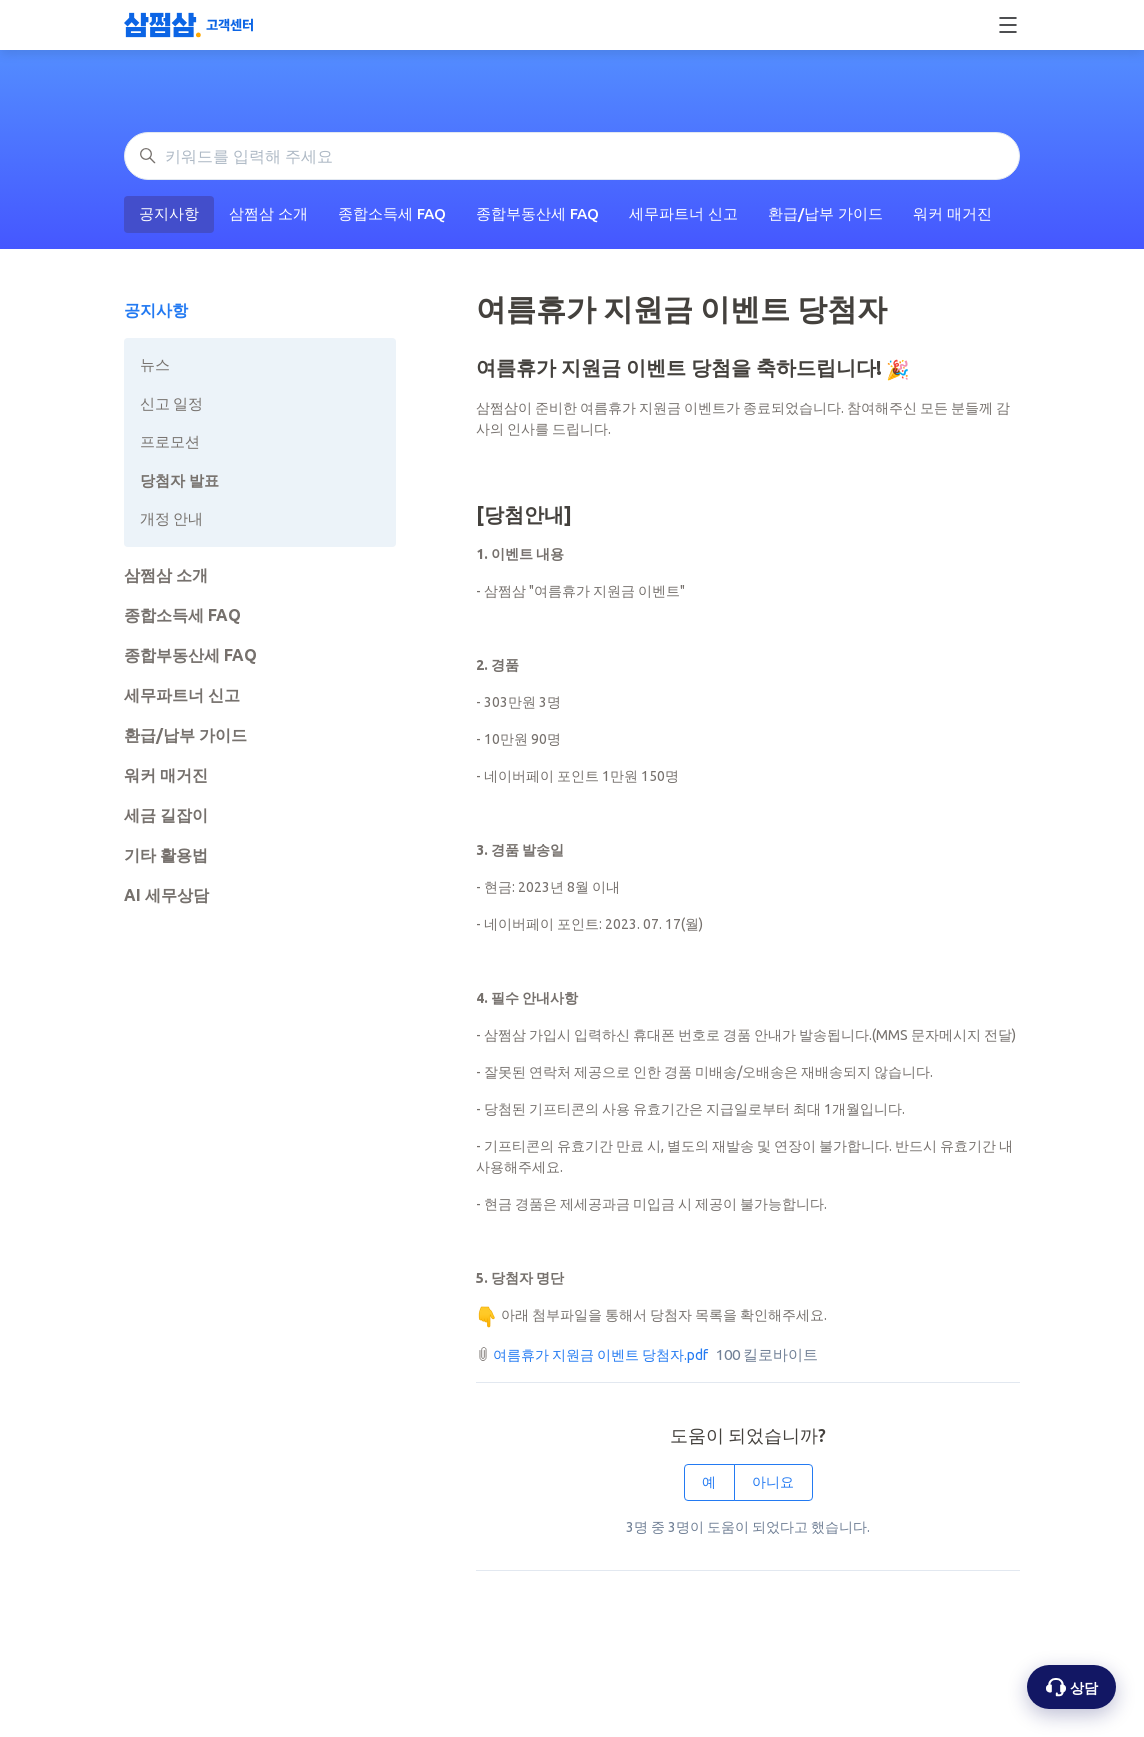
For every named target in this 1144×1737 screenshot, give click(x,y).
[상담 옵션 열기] (1071, 1687)
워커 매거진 (952, 213)
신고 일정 (171, 403)
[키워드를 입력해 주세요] (572, 156)
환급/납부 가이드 (825, 213)
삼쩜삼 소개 (268, 213)
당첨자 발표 (179, 480)
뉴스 (155, 364)
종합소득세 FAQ (392, 213)
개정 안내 (171, 518)
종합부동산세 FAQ (537, 213)
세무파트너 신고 (683, 213)
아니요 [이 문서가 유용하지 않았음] (773, 1482)
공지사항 (169, 213)
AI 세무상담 (166, 895)
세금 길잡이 (166, 815)
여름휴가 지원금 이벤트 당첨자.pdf (600, 1355)
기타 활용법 (166, 855)
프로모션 (170, 441)
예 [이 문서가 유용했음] (709, 1482)
